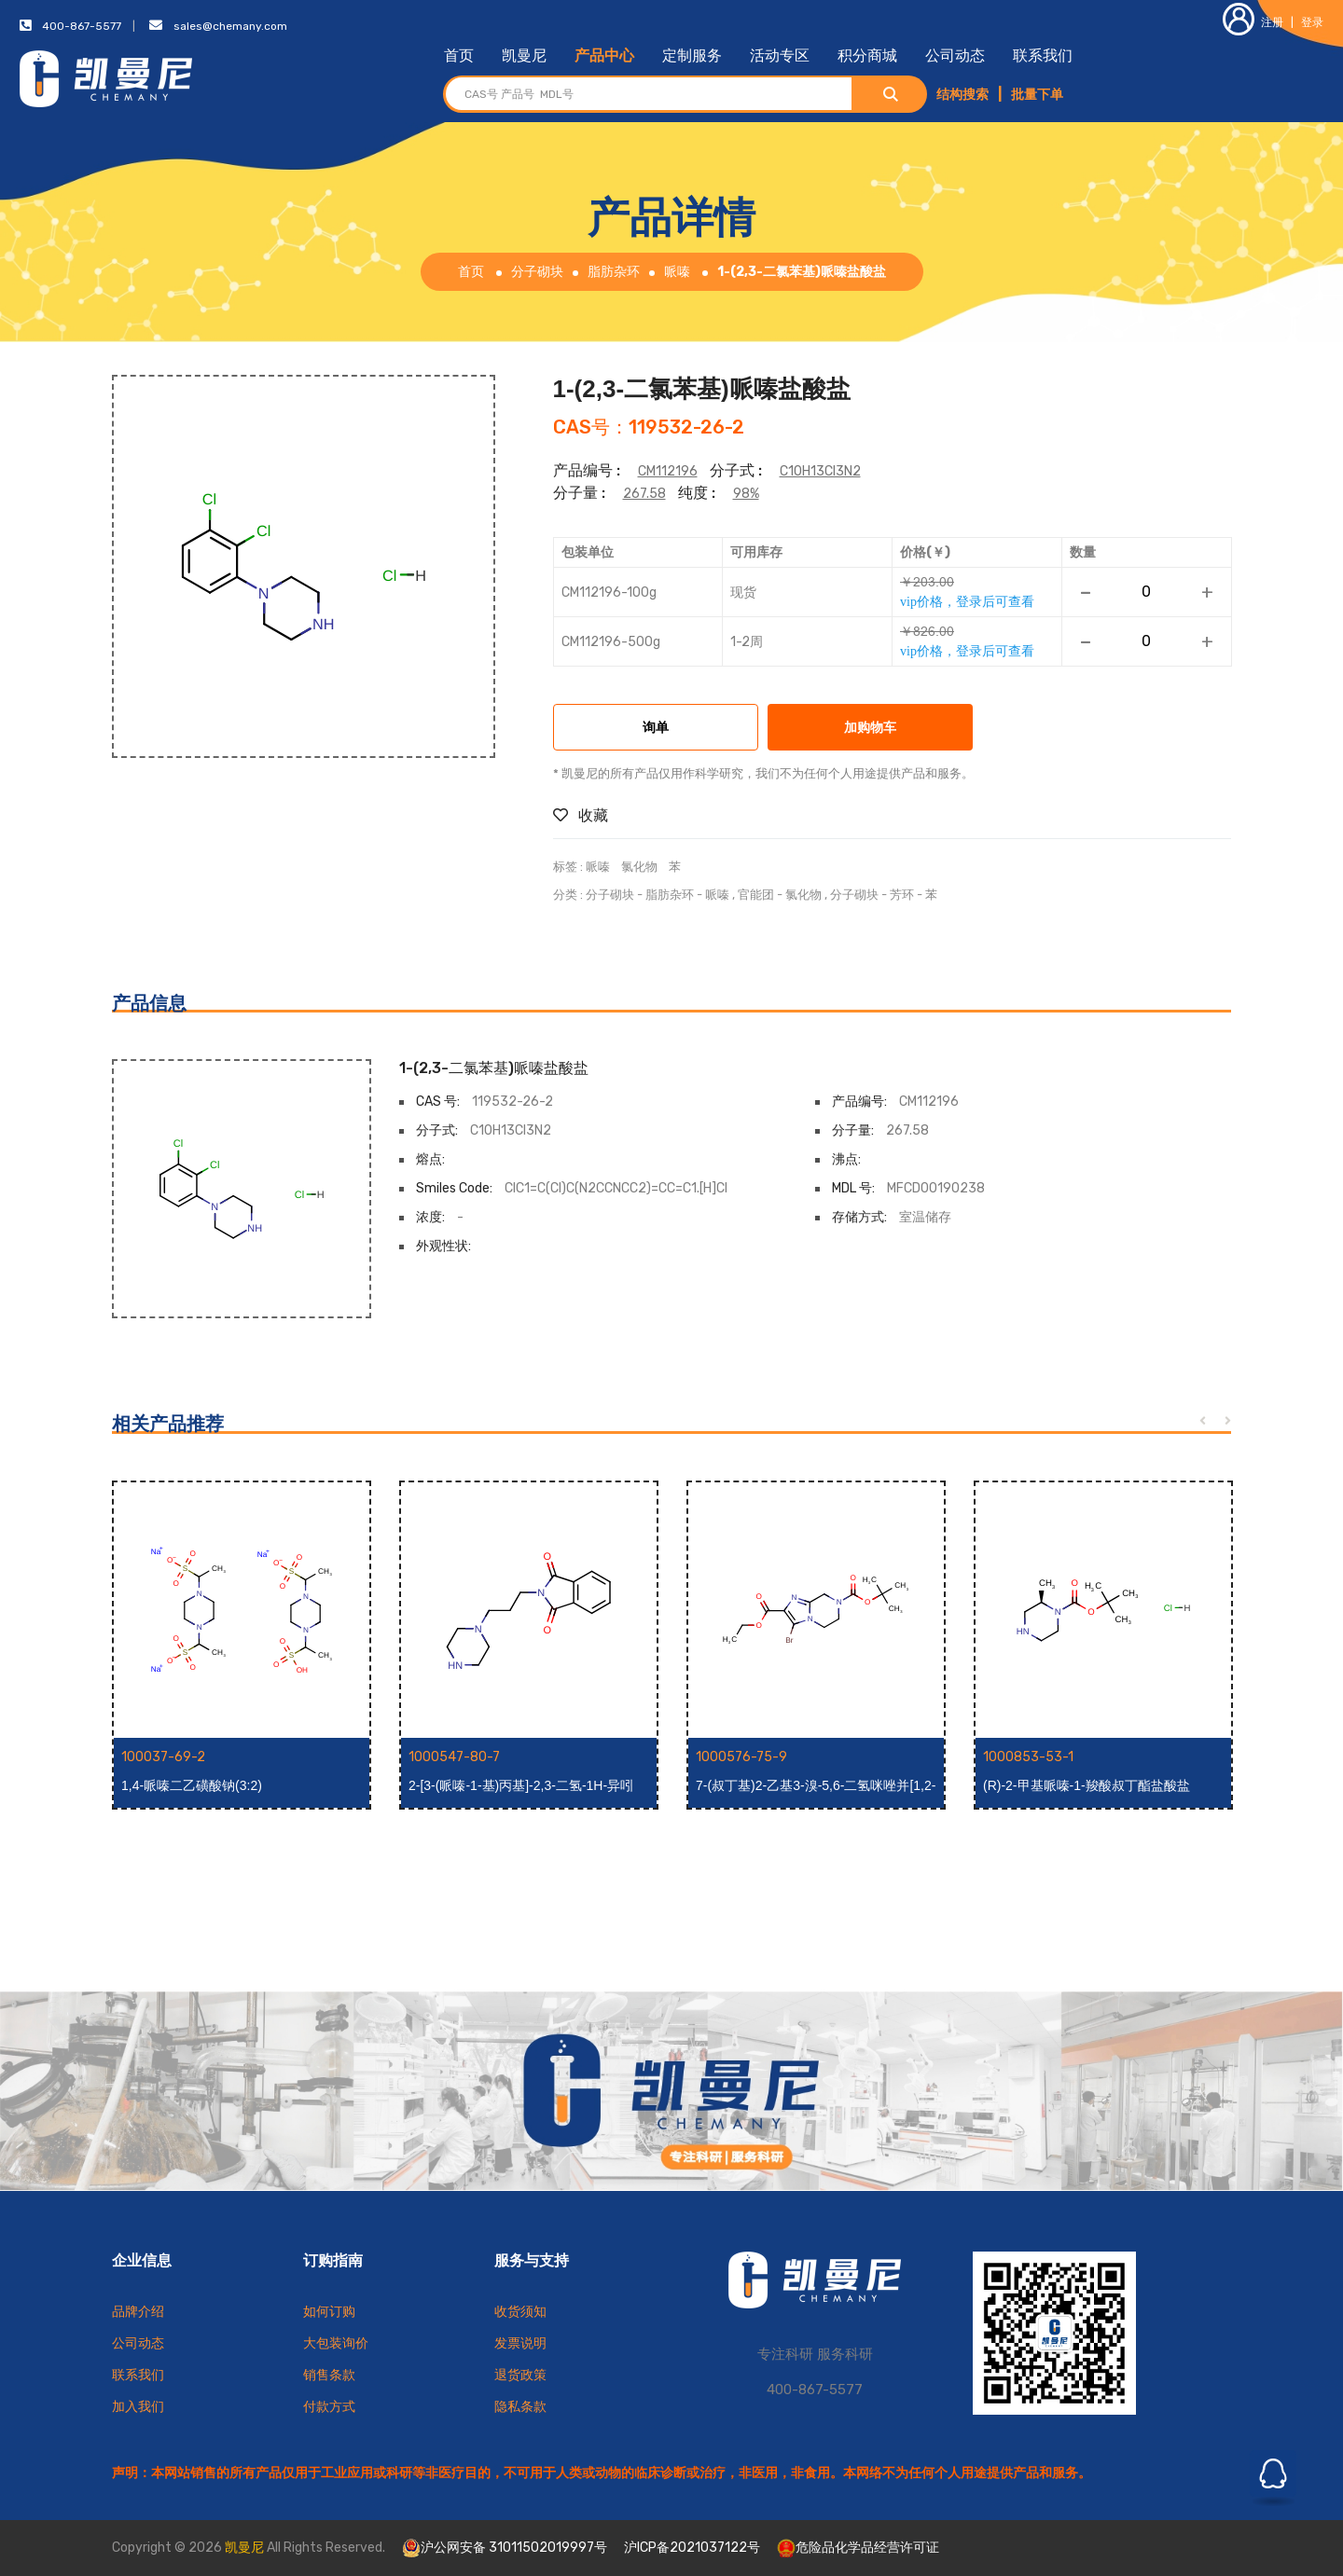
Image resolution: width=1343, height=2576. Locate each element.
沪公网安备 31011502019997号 (504, 2548)
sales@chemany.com (230, 26)
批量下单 (1037, 95)
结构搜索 (962, 95)
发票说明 (520, 2343)
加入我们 (138, 2407)
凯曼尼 (524, 55)
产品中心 (604, 55)
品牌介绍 (138, 2312)
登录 (1312, 22)
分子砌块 (537, 272)
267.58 (644, 494)
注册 (1253, 22)
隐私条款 (520, 2407)
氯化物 (639, 867)
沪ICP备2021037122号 (692, 2547)
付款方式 (329, 2407)
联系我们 (1043, 55)
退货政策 (520, 2375)
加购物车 (870, 729)
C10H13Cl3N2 (820, 471)
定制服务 (692, 55)
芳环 (902, 895)
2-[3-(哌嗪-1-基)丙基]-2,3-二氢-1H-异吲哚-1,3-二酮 (520, 1786)
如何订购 (329, 2312)
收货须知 (520, 2312)
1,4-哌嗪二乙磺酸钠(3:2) (191, 1785)
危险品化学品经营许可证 (858, 2547)
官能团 (756, 895)
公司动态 (955, 55)
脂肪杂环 (614, 272)
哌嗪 (677, 272)
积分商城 (867, 55)
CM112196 (668, 471)
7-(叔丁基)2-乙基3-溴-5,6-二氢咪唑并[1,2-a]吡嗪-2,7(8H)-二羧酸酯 (815, 1786)
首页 (459, 55)
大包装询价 (335, 2343)
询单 (656, 729)
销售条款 (329, 2375)
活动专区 (780, 55)
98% (746, 494)
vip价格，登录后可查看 (967, 601)
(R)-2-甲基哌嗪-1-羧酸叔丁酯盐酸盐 (1086, 1785)
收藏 (580, 815)
